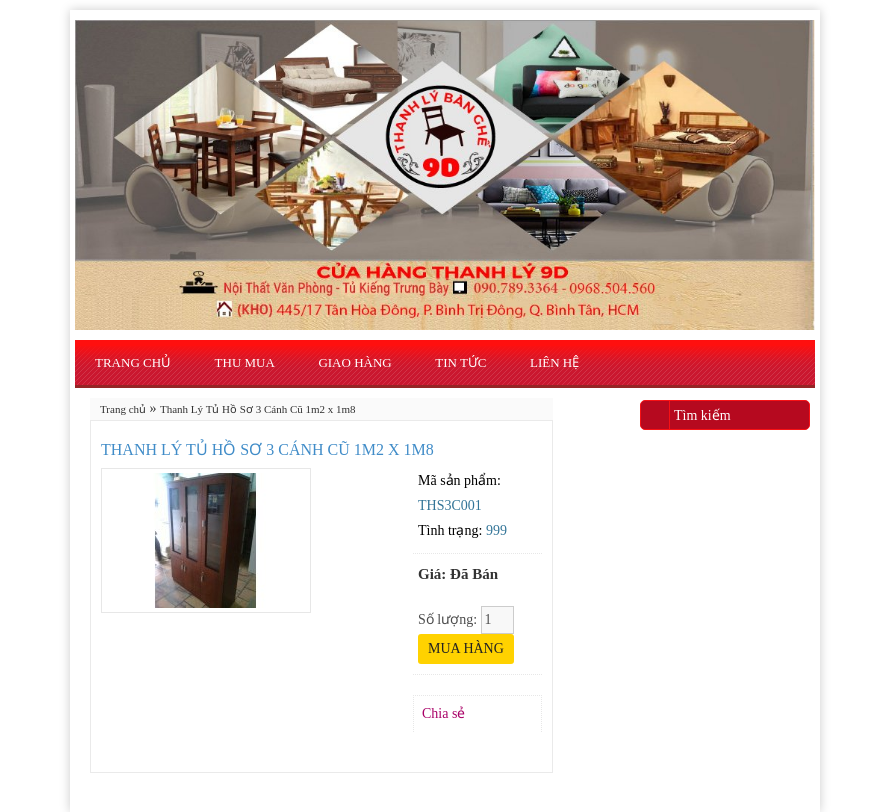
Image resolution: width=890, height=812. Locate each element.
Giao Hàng (354, 362)
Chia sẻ (443, 713)
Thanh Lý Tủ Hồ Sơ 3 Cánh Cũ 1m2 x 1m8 (258, 409)
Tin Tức (460, 362)
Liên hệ (554, 362)
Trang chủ (133, 362)
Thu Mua (245, 362)
